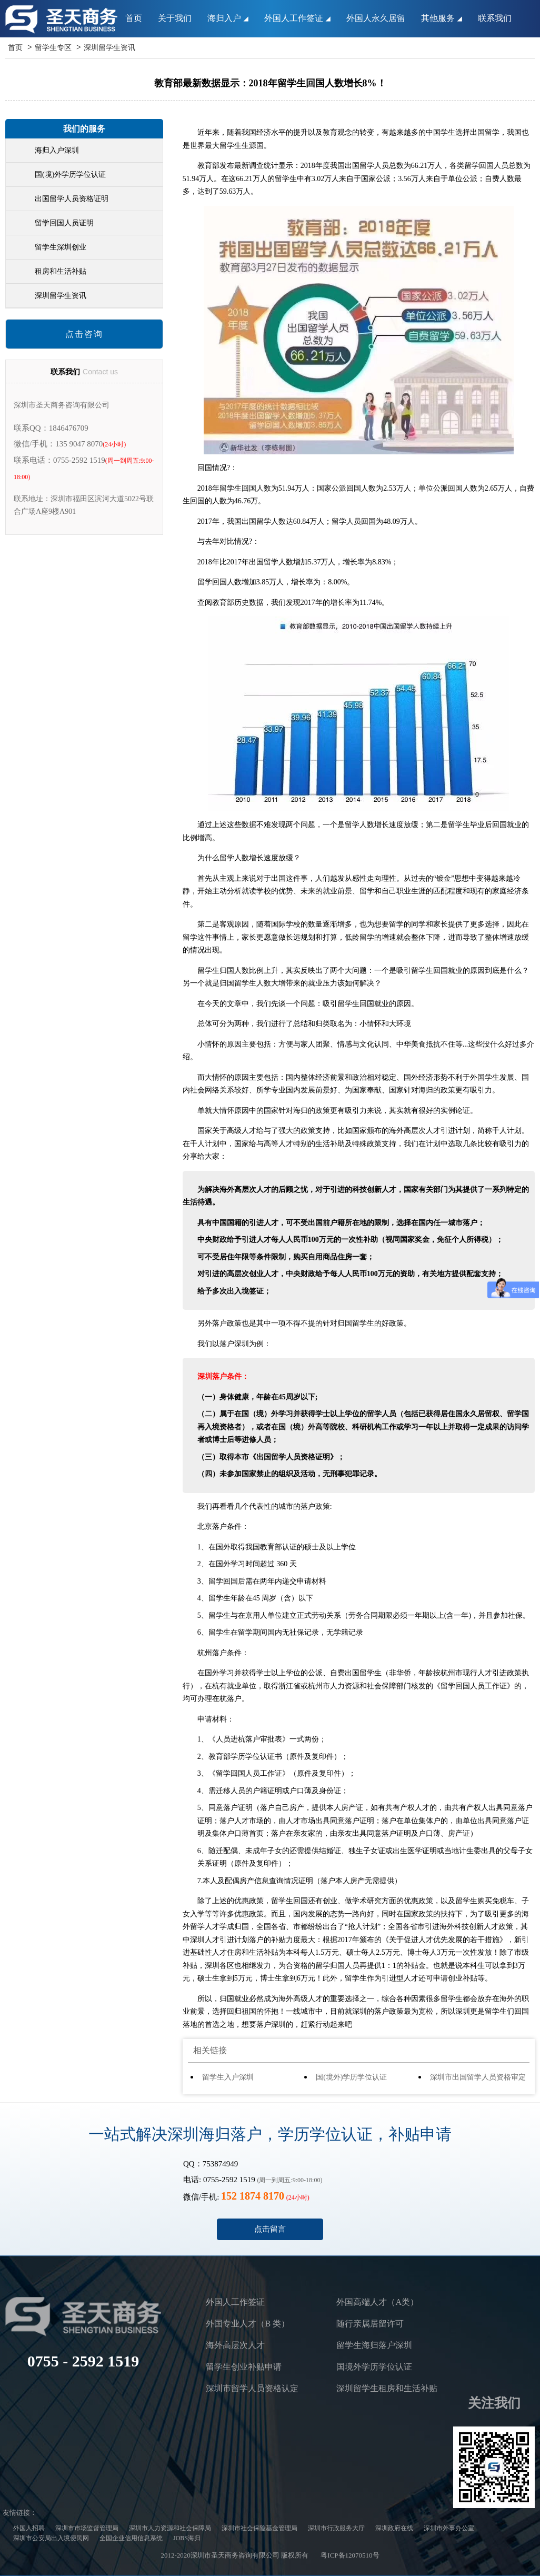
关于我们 (175, 18)
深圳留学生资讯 (109, 48)
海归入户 (227, 18)
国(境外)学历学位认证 (351, 2077)
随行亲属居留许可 (370, 2323)
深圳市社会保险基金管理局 (259, 2528)
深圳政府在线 (394, 2528)
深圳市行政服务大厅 (336, 2528)
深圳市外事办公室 (449, 2528)
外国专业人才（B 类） (247, 2323)
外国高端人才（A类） (377, 2301)
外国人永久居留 (375, 18)
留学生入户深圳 (228, 2077)
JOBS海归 (187, 2538)
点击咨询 (84, 334)
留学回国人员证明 (64, 223)
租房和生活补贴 (60, 271)
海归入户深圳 (57, 150)
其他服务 (441, 18)
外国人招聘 (29, 2528)
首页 (133, 18)
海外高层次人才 (235, 2345)
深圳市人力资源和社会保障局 (170, 2528)
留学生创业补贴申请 (244, 2366)
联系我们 (495, 18)
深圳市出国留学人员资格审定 (478, 2077)
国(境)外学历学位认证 (70, 174)
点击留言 (270, 2228)
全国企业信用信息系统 (131, 2538)
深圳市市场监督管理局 (86, 2528)
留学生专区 (53, 48)
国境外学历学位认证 (374, 2366)
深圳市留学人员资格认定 (252, 2388)
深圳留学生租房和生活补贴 (386, 2388)
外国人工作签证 (297, 18)
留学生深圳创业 (60, 247)
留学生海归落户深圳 (374, 2345)
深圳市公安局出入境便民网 (51, 2538)
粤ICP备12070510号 (350, 2555)
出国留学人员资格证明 (71, 199)
